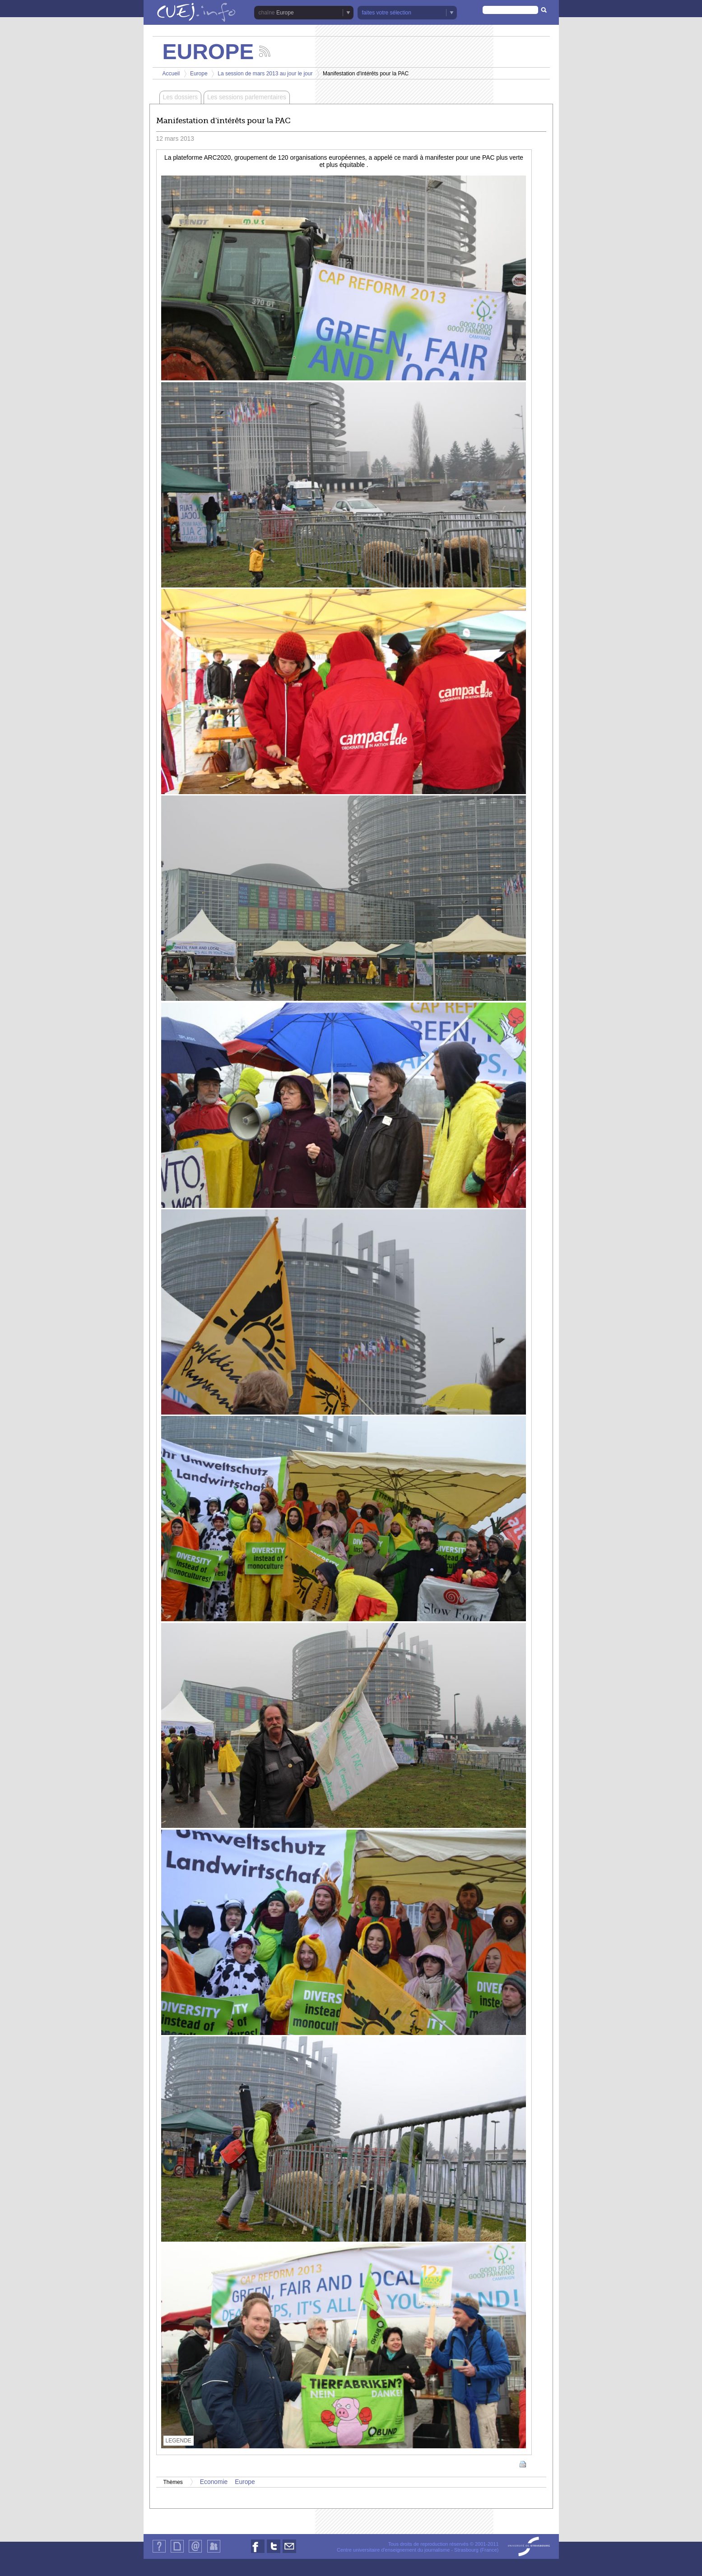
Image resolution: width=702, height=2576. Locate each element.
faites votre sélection (386, 12)
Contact (195, 2552)
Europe (285, 12)
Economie (214, 2482)
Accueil (171, 73)
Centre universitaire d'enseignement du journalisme (393, 2550)
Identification (213, 2552)
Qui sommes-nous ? (159, 2552)
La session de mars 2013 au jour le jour (265, 73)
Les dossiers (180, 97)
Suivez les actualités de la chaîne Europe (264, 51)
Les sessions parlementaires (246, 97)
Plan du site (177, 2552)
